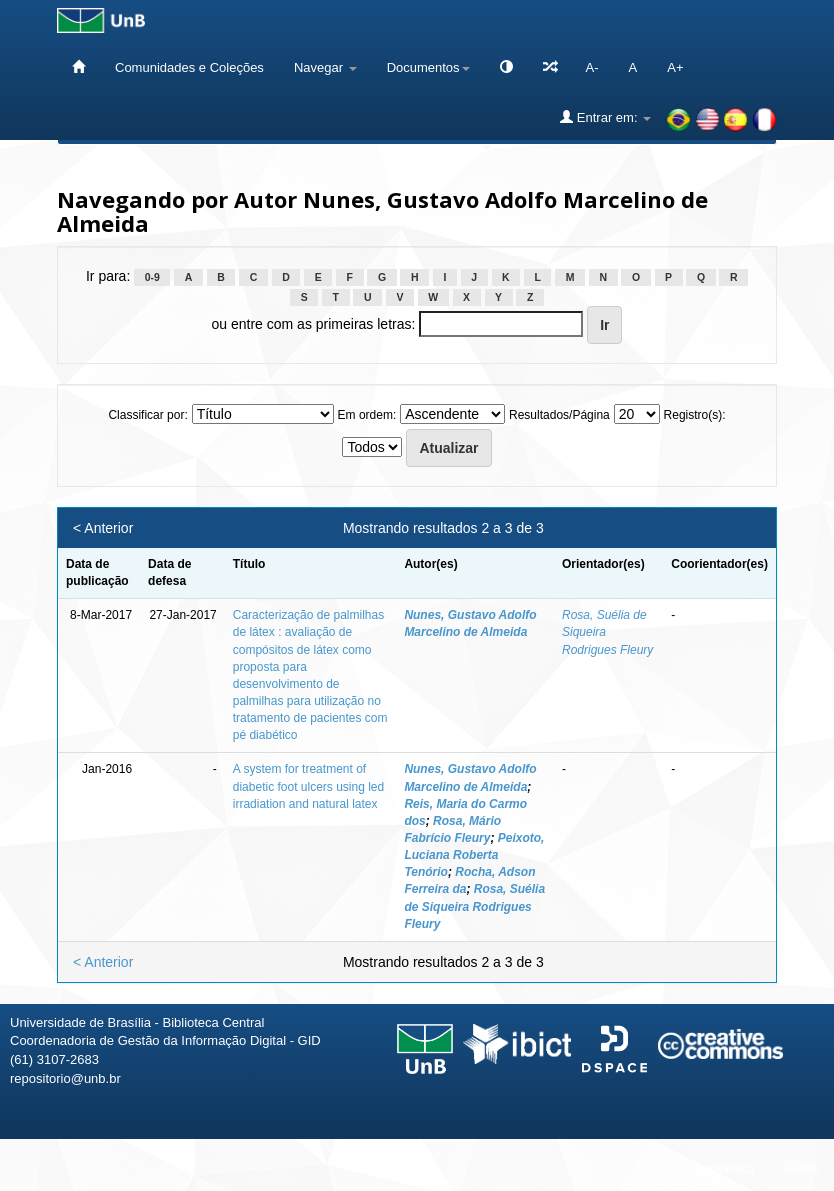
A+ (675, 67)
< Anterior (103, 528)
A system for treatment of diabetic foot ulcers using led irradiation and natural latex (308, 786)
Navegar (325, 67)
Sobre (801, 1168)
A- (592, 67)
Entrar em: (605, 117)
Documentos (428, 67)
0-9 (152, 277)
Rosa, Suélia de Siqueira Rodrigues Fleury (474, 906)
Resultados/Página (559, 415)
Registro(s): (695, 415)
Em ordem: (367, 415)
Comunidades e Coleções (189, 67)
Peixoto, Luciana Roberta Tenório (474, 855)
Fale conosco (715, 1168)
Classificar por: (147, 415)
